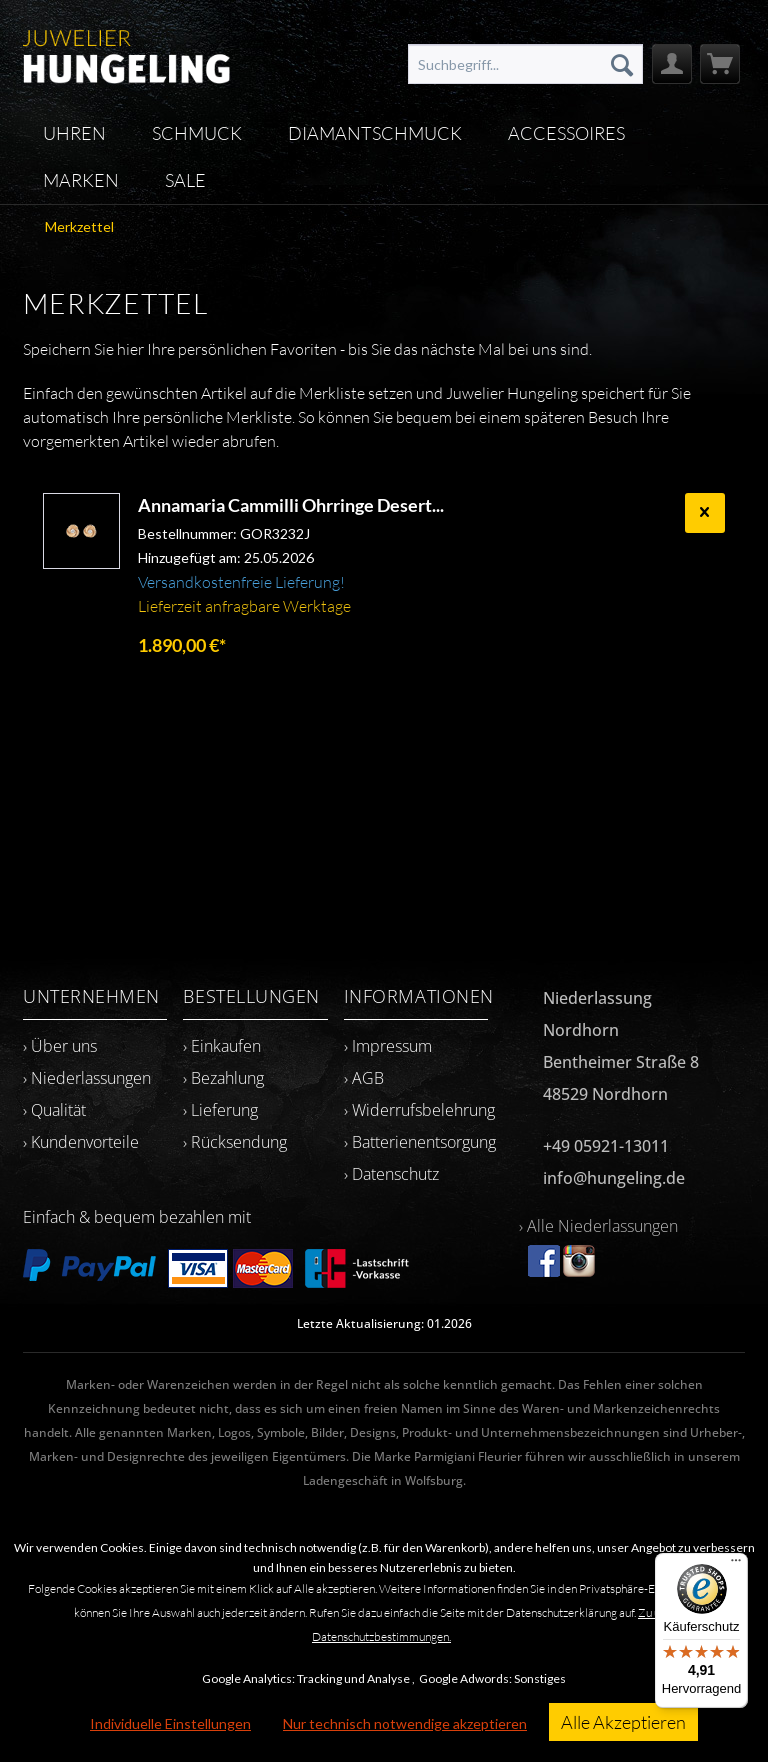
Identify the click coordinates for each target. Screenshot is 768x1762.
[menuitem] (525, 64)
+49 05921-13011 (606, 1146)
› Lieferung (220, 1110)
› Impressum (388, 1046)
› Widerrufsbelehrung (419, 1110)
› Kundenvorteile (81, 1142)
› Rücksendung (235, 1142)
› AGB (364, 1078)
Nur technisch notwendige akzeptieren (405, 1723)
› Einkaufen (222, 1046)
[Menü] (736, 1565)
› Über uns (60, 1046)
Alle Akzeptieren (623, 1722)
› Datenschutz (391, 1174)
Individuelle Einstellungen (170, 1723)
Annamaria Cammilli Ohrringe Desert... (291, 505)
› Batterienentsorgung (420, 1142)
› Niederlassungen (87, 1078)
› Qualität (54, 1110)
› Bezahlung (223, 1078)
